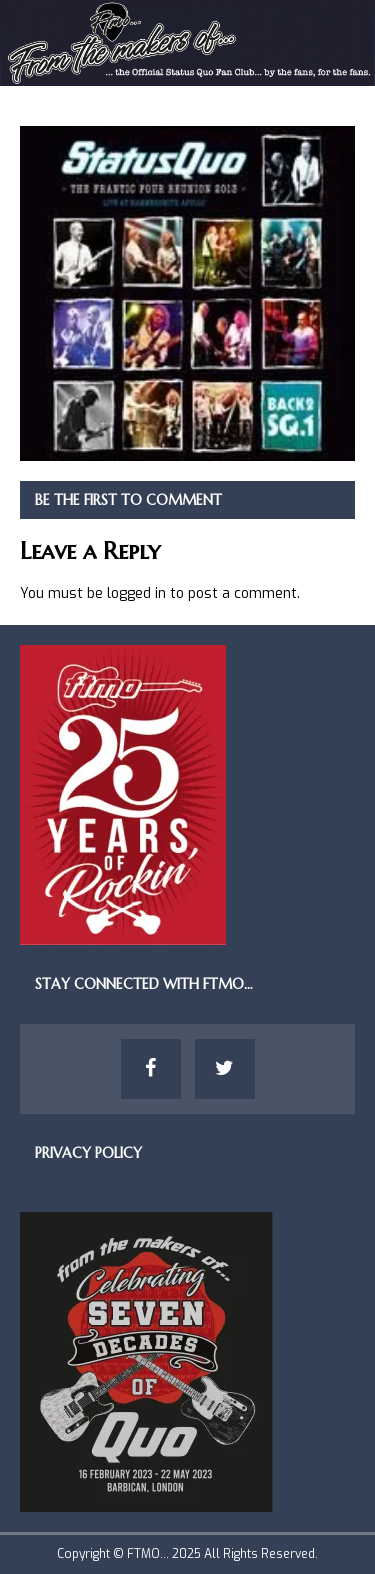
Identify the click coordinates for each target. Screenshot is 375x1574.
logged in (136, 593)
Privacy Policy (88, 1153)
